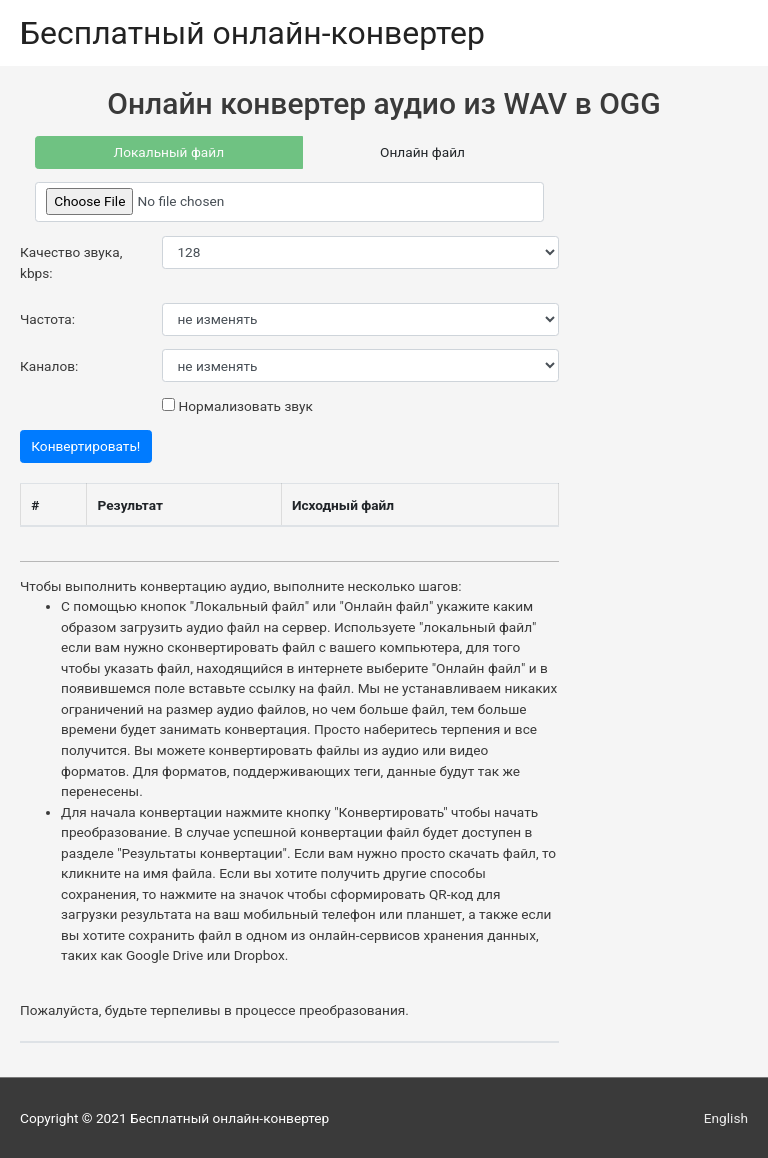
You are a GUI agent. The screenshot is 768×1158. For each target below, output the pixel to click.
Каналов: (49, 366)
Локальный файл (168, 152)
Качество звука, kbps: (71, 262)
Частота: (47, 319)
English (726, 1118)
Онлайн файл (422, 152)
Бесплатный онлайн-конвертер (252, 33)
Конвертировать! (85, 446)
